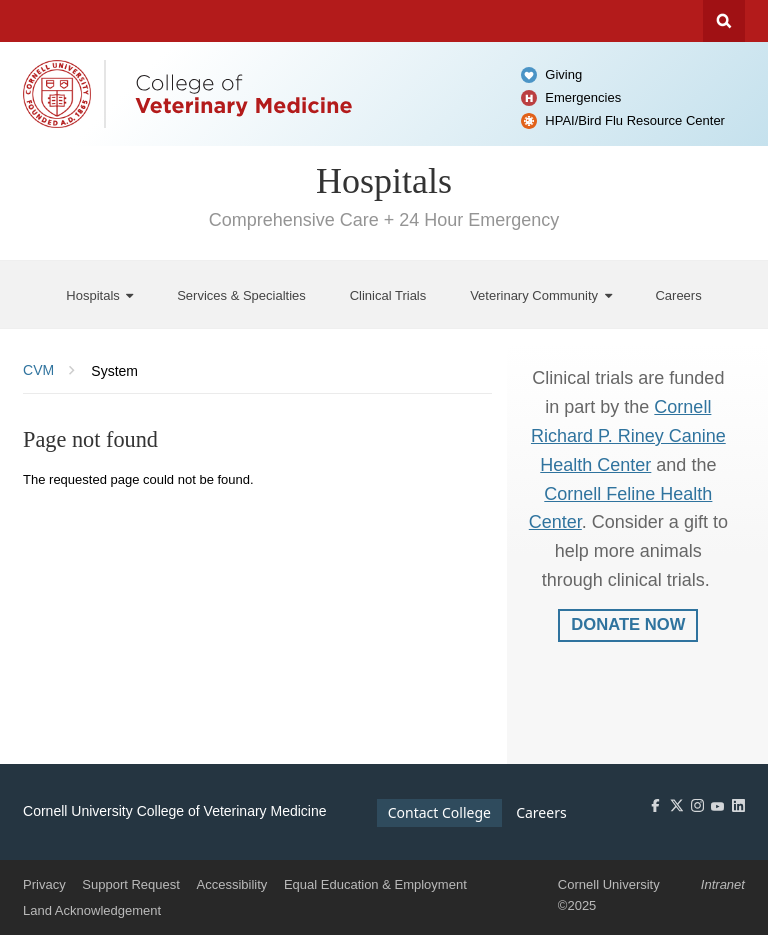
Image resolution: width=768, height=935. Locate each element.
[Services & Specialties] (241, 294)
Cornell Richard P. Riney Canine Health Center (628, 436)
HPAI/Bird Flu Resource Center (635, 120)
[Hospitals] (99, 294)
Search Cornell (724, 21)
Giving (563, 74)
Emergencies (583, 97)
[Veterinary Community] (540, 294)
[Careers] (678, 294)
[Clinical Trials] (388, 294)
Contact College (439, 812)
